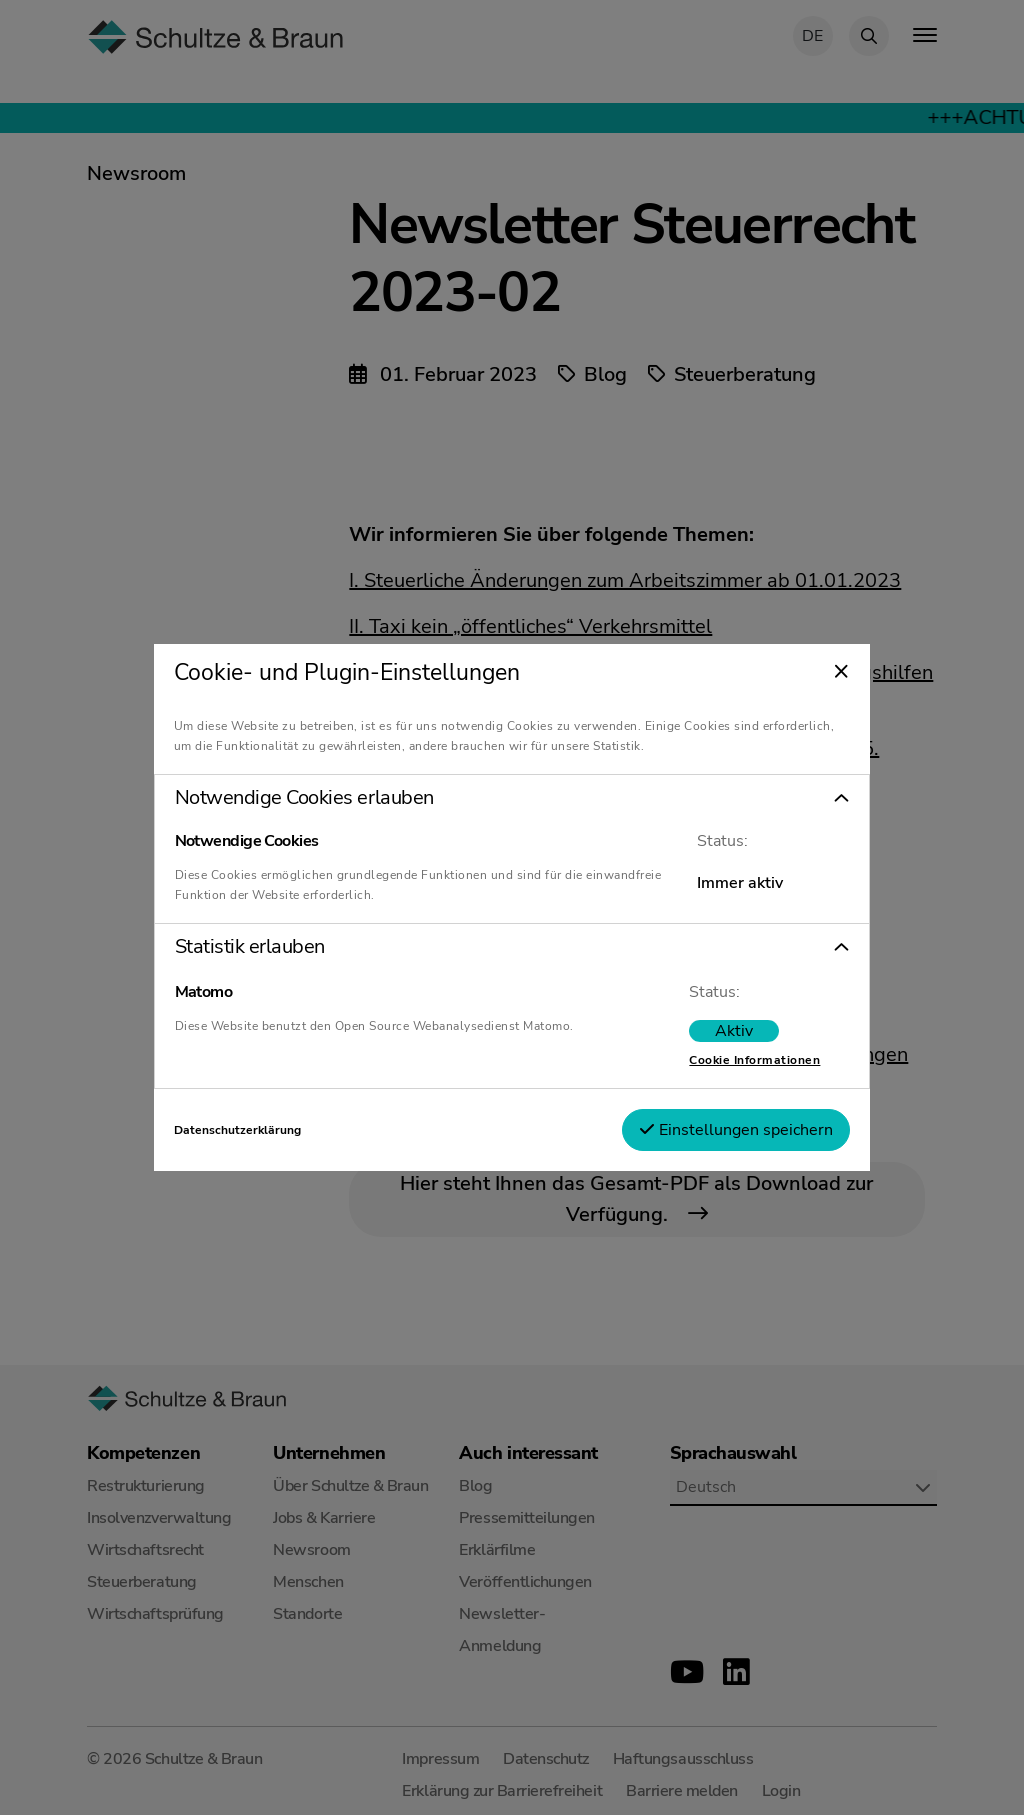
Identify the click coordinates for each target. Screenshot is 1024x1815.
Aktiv (734, 1031)
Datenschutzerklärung (237, 1130)
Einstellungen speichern (736, 1130)
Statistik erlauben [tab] (250, 947)
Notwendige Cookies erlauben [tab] (304, 798)
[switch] (734, 1031)
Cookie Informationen (754, 1060)
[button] (512, 798)
